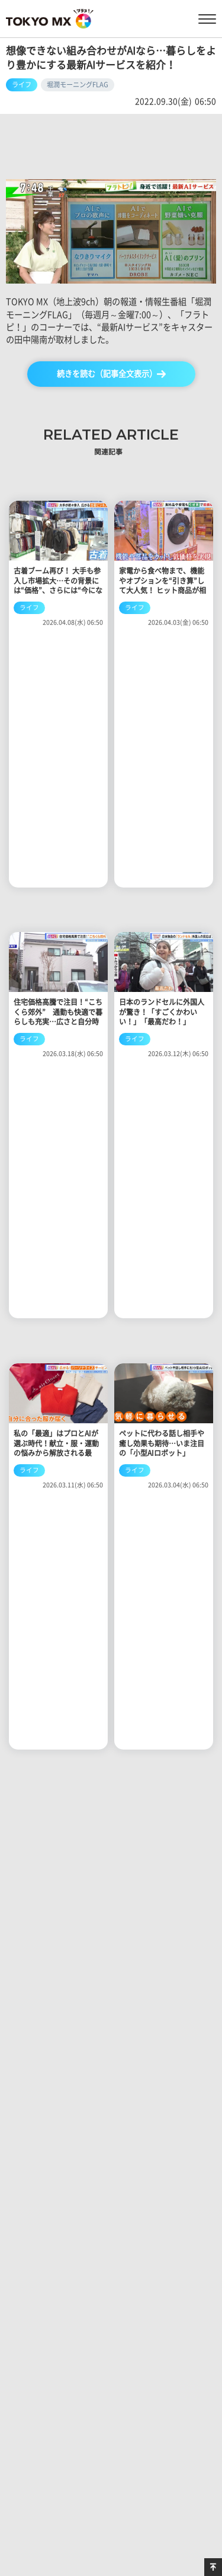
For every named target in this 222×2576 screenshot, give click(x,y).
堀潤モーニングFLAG (77, 84)
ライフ (21, 84)
